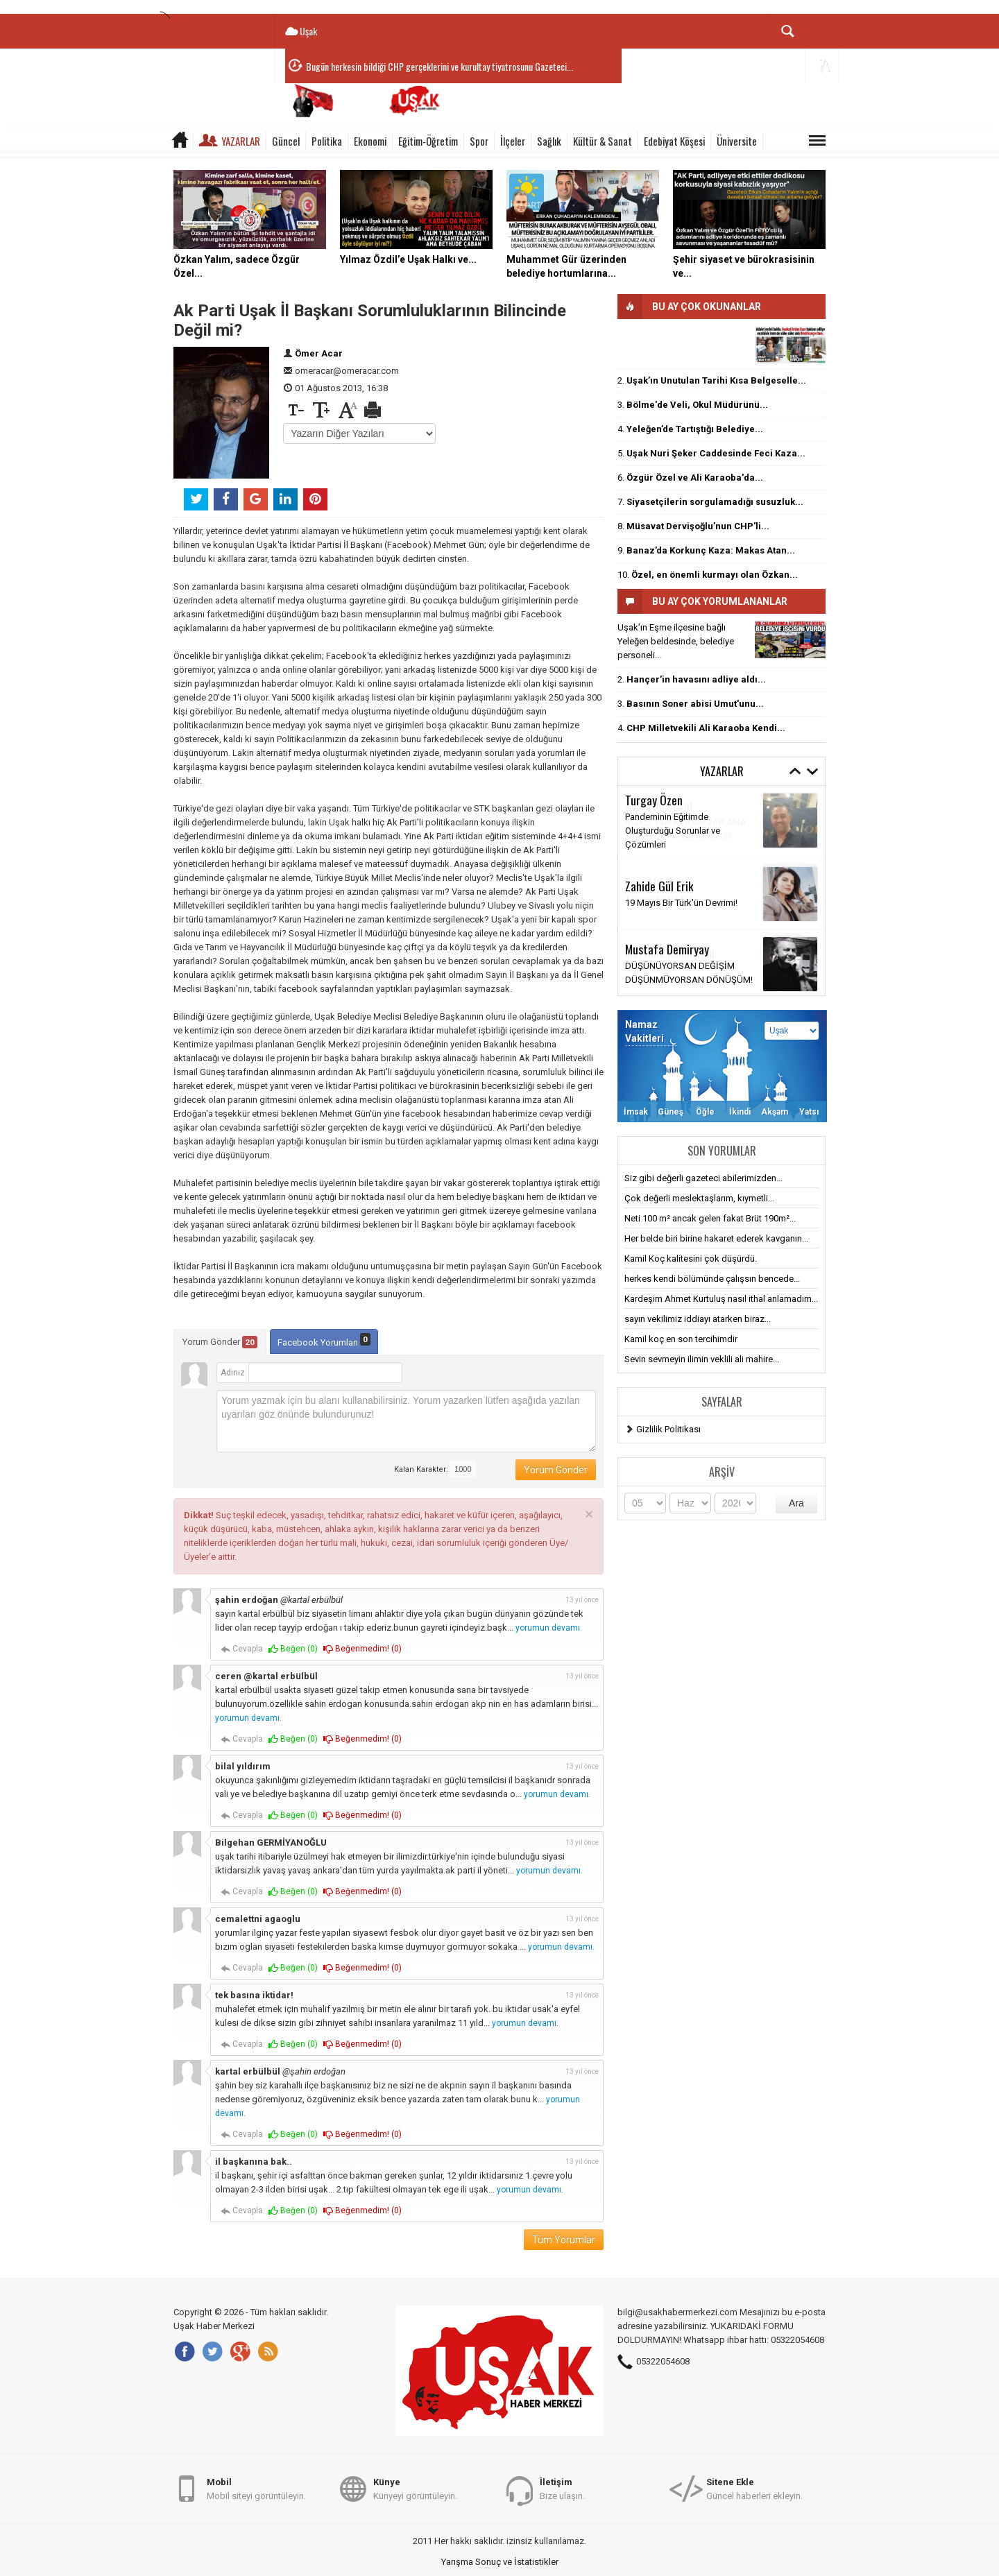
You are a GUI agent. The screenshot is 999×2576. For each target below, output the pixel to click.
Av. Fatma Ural (658, 805)
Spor (479, 140)
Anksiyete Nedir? (659, 899)
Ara (796, 1503)
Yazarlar (240, 140)
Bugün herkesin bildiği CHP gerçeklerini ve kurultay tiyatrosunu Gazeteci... (439, 66)
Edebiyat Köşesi (674, 140)
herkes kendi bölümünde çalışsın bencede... (712, 1278)
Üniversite (737, 140)
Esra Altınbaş (655, 882)
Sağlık (549, 140)
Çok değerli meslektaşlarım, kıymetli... (699, 1198)
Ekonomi (370, 140)
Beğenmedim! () (362, 1649)
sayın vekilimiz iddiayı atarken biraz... (697, 1319)
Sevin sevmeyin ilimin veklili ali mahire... (701, 1359)
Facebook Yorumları (324, 1340)
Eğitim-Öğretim (428, 140)
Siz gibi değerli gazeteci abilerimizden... (703, 1178)
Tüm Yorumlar (563, 2239)
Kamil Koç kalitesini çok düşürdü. (690, 1258)
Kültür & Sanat (602, 140)
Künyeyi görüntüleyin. (415, 2488)
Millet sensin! (651, 969)
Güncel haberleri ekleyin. (754, 2488)
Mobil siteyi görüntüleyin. (256, 2488)
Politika (326, 140)
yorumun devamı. (548, 1628)
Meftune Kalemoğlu (670, 952)
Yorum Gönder (219, 1342)
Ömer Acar (319, 353)
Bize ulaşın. (562, 2488)
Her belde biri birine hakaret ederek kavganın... (716, 1238)
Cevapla (242, 1649)
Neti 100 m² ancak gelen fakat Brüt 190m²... (710, 1218)
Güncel (286, 140)
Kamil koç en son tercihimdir (680, 1339)
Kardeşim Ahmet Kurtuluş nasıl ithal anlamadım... (721, 1299)
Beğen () (293, 1649)
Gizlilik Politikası (668, 1429)
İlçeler (512, 140)
